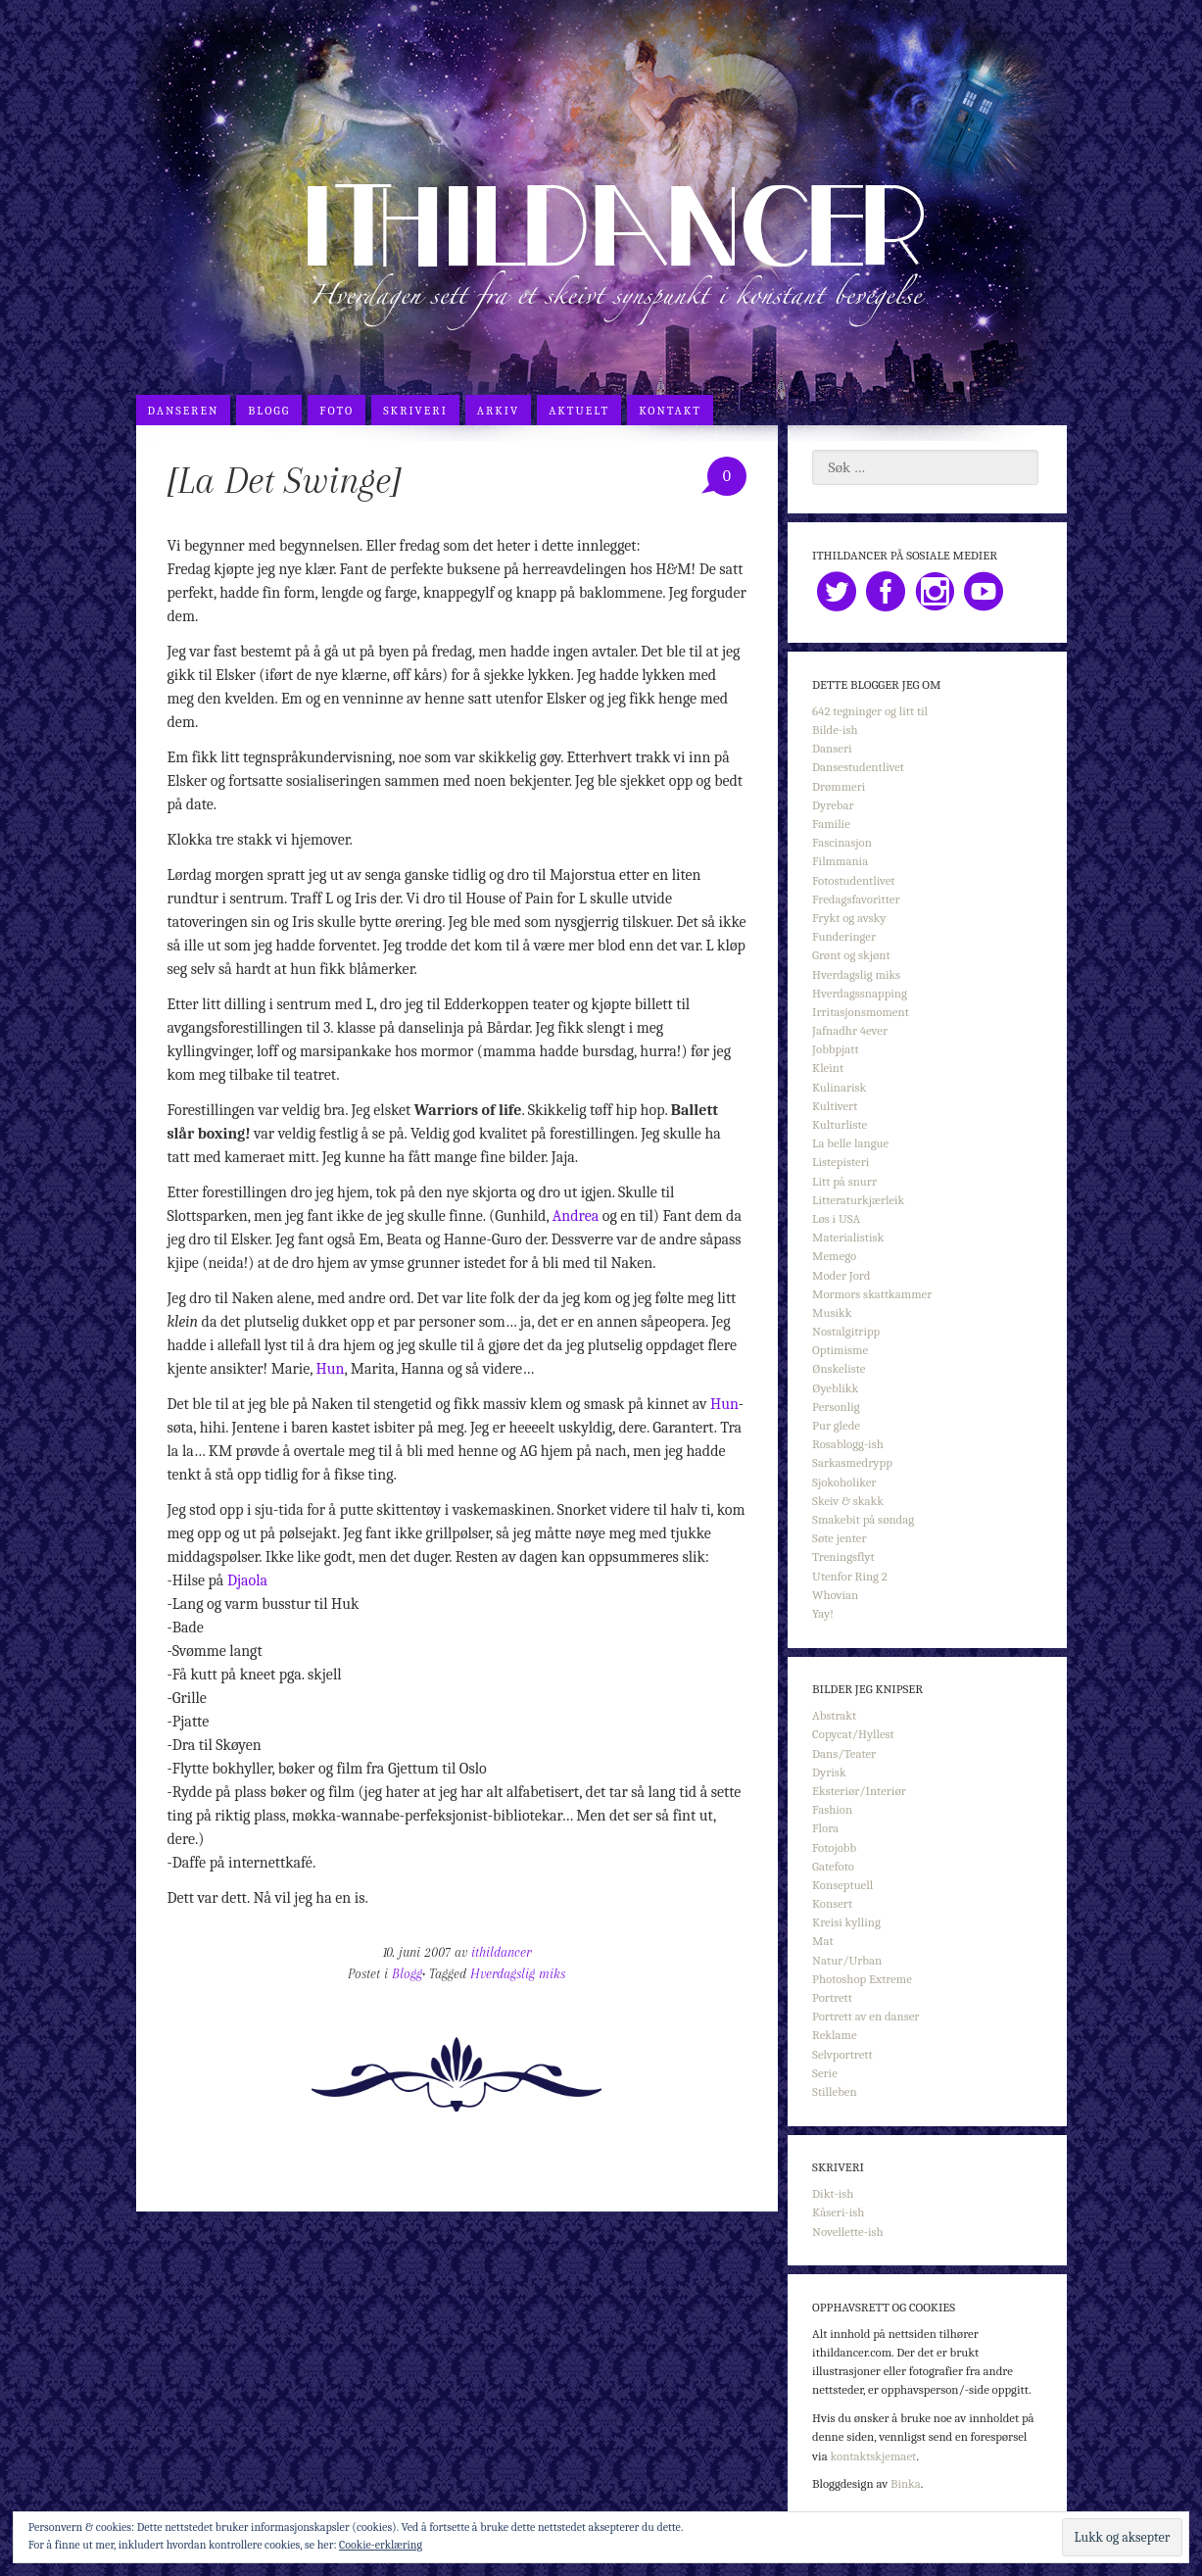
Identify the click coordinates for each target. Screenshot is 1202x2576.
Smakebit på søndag (863, 1519)
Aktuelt (579, 410)
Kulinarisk (839, 1087)
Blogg (269, 410)
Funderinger (844, 936)
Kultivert (834, 1105)
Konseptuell (842, 1884)
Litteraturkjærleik (858, 1199)
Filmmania (840, 860)
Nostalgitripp (846, 1331)
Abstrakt (834, 1715)
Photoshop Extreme (862, 1978)
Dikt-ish (832, 2193)
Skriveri (415, 410)
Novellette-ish (848, 2231)
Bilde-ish (835, 729)
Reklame (834, 2034)
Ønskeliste (838, 1368)
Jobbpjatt (835, 1049)
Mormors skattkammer (872, 1294)
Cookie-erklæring (380, 2545)
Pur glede (836, 1425)
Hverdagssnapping (859, 993)
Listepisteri (840, 1161)
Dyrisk (829, 1772)
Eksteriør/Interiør (859, 1790)
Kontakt (670, 410)
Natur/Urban (847, 1960)
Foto (336, 410)
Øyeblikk (835, 1388)
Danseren (183, 410)
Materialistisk (848, 1237)
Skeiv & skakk (848, 1500)
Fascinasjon (842, 842)
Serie (825, 2073)
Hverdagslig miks (517, 1974)
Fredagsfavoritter (855, 899)
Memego (834, 1255)
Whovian (835, 1594)
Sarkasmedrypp (852, 1462)
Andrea (576, 1216)
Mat (823, 1940)
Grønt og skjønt (851, 955)
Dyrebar (832, 805)
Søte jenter (839, 1538)
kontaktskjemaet (873, 2456)
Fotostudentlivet (853, 880)
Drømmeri (838, 786)
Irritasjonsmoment (860, 1011)
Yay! (823, 1613)
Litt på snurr (844, 1181)
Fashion (832, 1809)
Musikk (831, 1312)
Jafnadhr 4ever (850, 1030)
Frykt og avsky (849, 917)
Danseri (831, 748)
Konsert (832, 1903)
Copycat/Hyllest (853, 1733)
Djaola (247, 1580)
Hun (330, 1369)
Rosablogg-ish (848, 1443)
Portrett (832, 1997)
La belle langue (850, 1143)
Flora (825, 1828)
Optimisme (840, 1349)
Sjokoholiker (844, 1482)
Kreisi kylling (846, 1922)
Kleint (827, 1067)
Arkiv (498, 410)
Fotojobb (834, 1847)
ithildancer (501, 1952)
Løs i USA (836, 1218)
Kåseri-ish (838, 2212)
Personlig (835, 1406)
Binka (905, 2483)
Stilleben (834, 2091)
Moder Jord (841, 1275)
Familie (831, 823)
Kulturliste (839, 1124)
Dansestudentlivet (858, 766)
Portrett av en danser (865, 2016)
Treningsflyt (843, 1556)
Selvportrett (842, 2054)
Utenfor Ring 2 (850, 1576)
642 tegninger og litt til (870, 711)
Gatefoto (833, 1866)
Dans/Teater (844, 1753)
